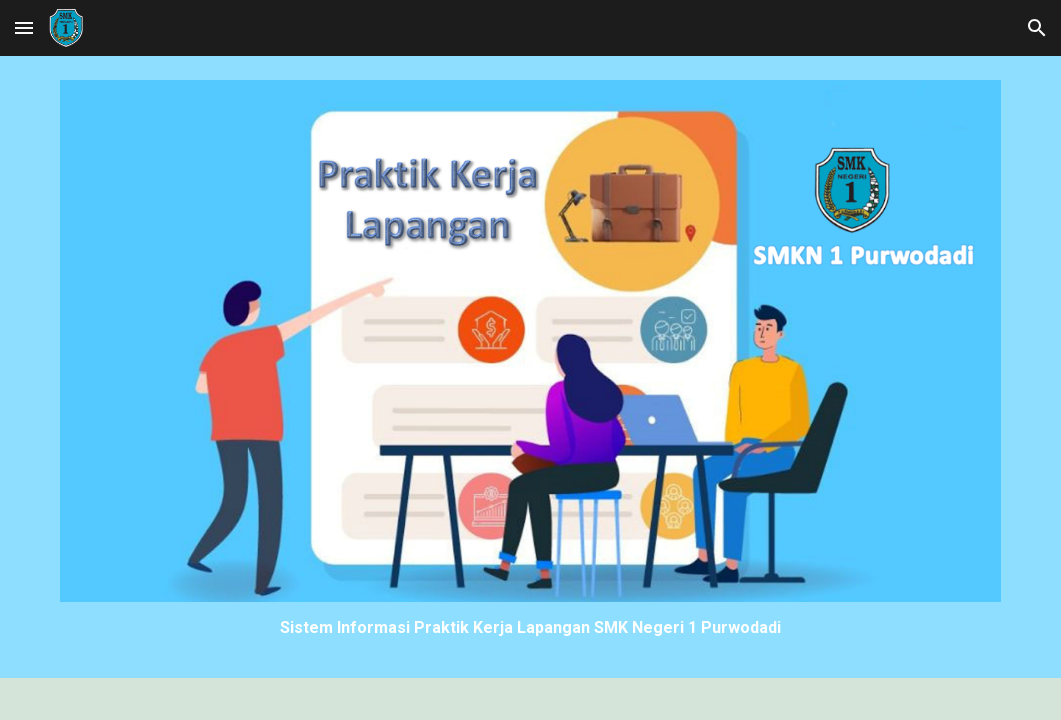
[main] (530, 628)
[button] (24, 27)
